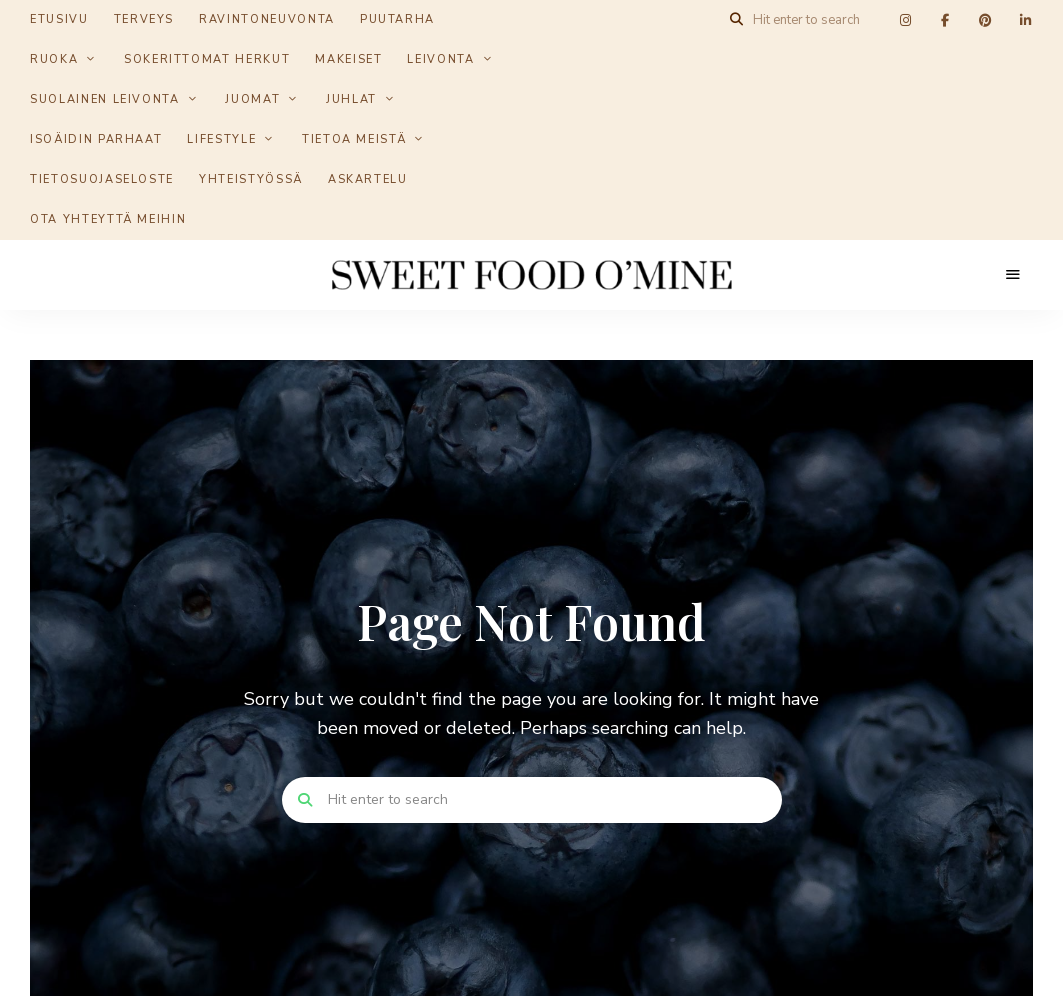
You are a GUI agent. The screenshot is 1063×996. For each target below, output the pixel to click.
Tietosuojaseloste (102, 179)
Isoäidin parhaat (96, 139)
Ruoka (54, 59)
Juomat (252, 99)
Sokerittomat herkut (207, 59)
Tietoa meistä (354, 139)
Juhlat (351, 99)
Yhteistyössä (251, 179)
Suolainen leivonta (105, 99)
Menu (1013, 275)
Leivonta (440, 59)
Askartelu (368, 179)
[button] (1020, 28)
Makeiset (348, 59)
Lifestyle (221, 139)
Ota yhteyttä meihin (108, 219)
